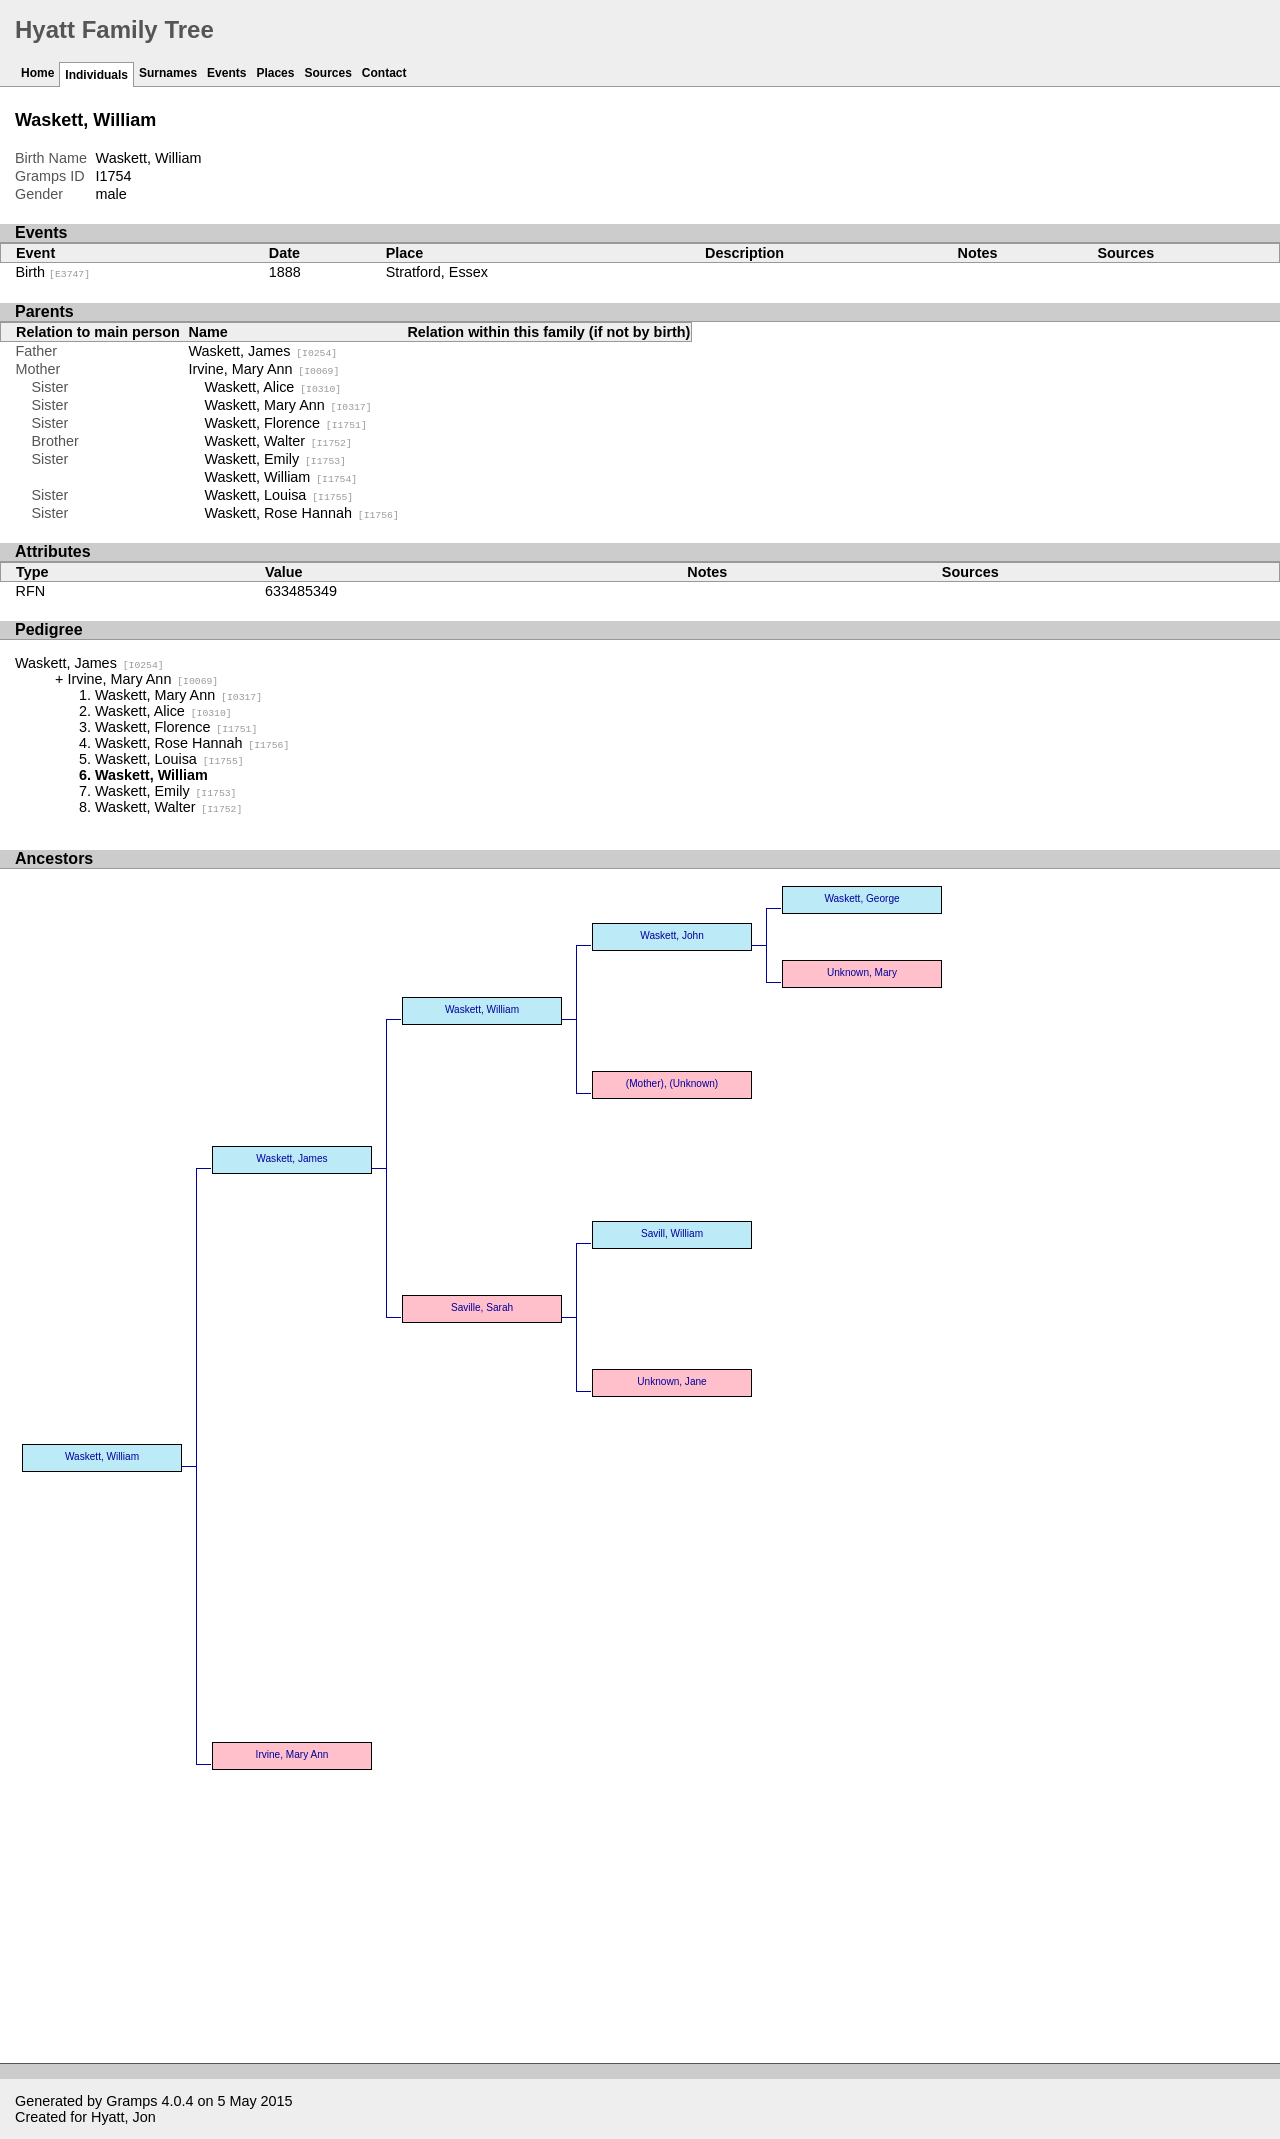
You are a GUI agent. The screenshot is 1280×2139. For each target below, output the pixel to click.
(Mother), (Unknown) (672, 1083)
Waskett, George (861, 898)
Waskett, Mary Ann (288, 405)
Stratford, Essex (437, 272)
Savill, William (672, 1233)
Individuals (96, 75)
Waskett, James (263, 351)
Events (226, 73)
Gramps (131, 2101)
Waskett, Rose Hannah (302, 513)
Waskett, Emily (275, 459)
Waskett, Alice (273, 387)
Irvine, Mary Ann (264, 369)
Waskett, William (281, 477)
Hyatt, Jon (123, 2117)
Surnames (168, 73)
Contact (384, 73)
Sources (327, 73)
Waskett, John (671, 935)
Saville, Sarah (482, 1307)
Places (275, 73)
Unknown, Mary (862, 972)
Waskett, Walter (278, 441)
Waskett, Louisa (279, 495)
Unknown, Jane (671, 1381)
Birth (53, 272)
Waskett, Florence (286, 423)
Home (37, 73)
